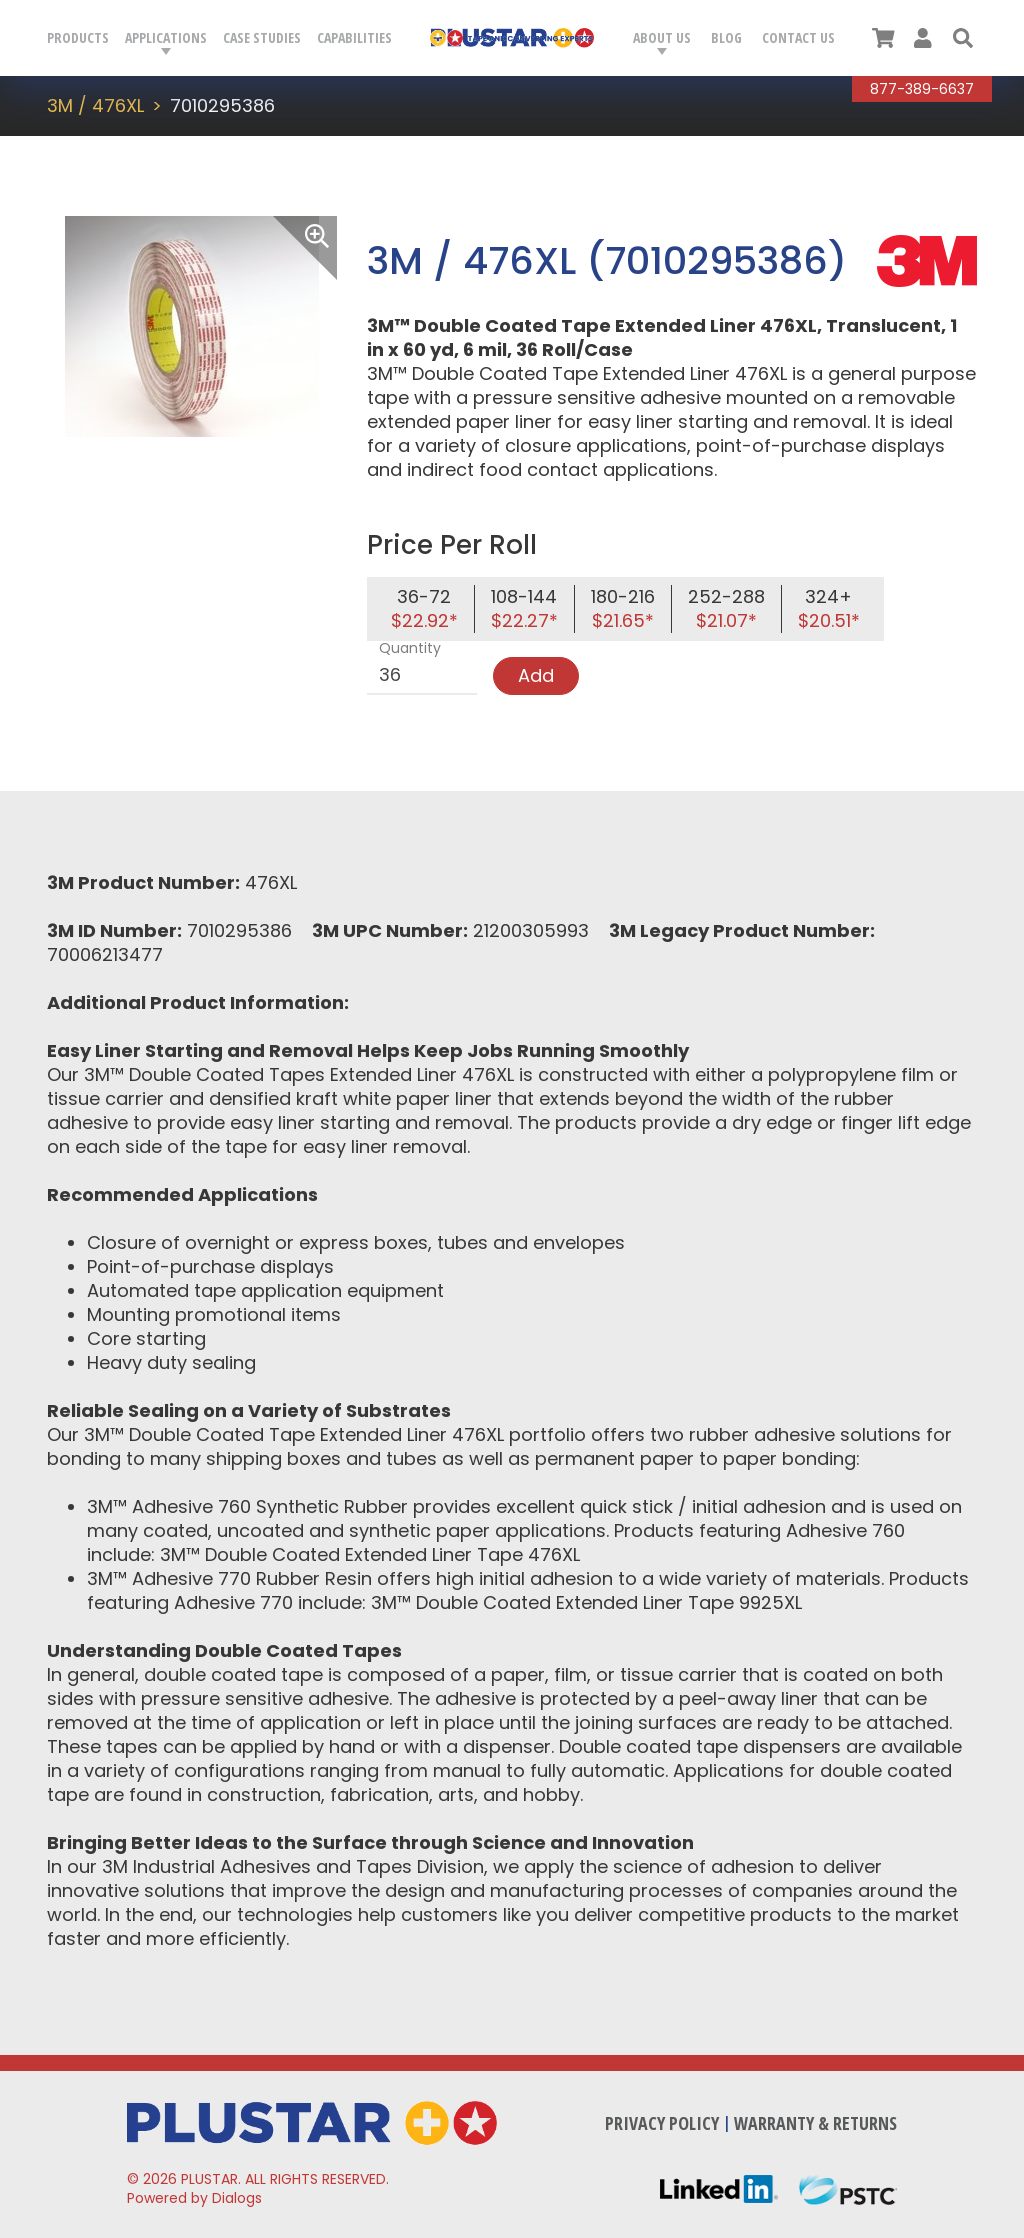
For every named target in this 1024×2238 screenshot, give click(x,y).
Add (536, 675)
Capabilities (354, 37)
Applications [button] (166, 37)
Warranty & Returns (815, 2123)
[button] (963, 38)
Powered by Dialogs (194, 2198)
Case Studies (262, 37)
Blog (726, 37)
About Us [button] (662, 37)
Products (78, 37)
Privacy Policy (662, 2123)
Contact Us (798, 37)
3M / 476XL (95, 105)
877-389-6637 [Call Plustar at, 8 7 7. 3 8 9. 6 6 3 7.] (922, 89)
